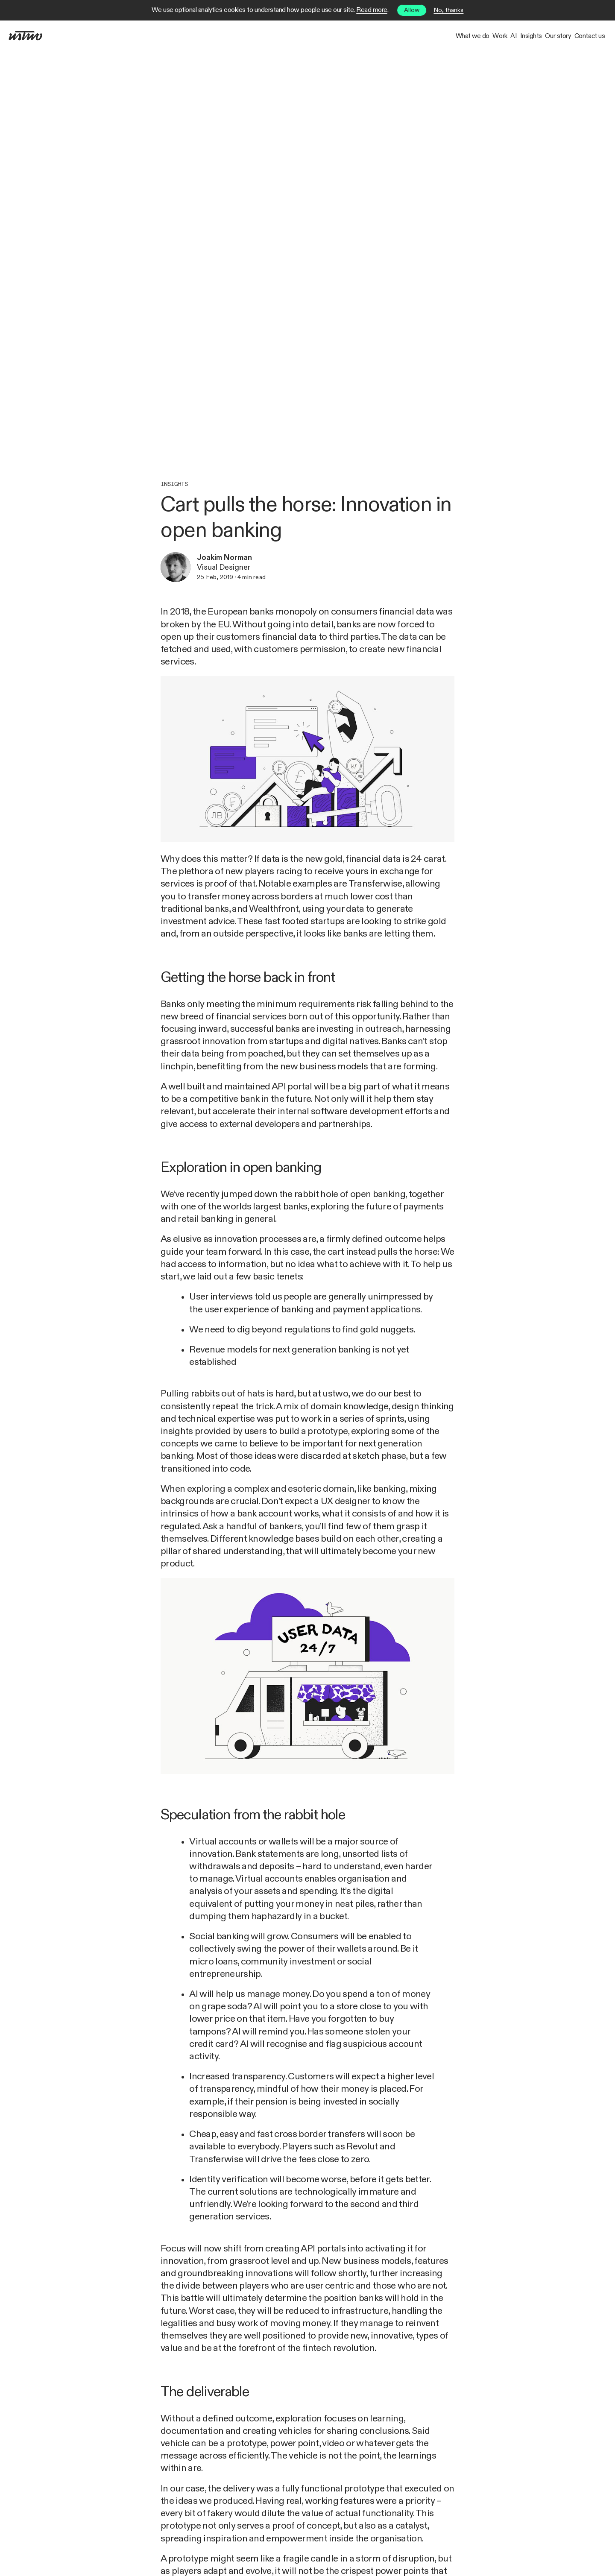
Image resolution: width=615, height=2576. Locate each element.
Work (412, 36)
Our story (530, 36)
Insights (483, 36)
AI (446, 36)
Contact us (580, 36)
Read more (371, 10)
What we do (365, 36)
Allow (411, 10)
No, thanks (448, 10)
